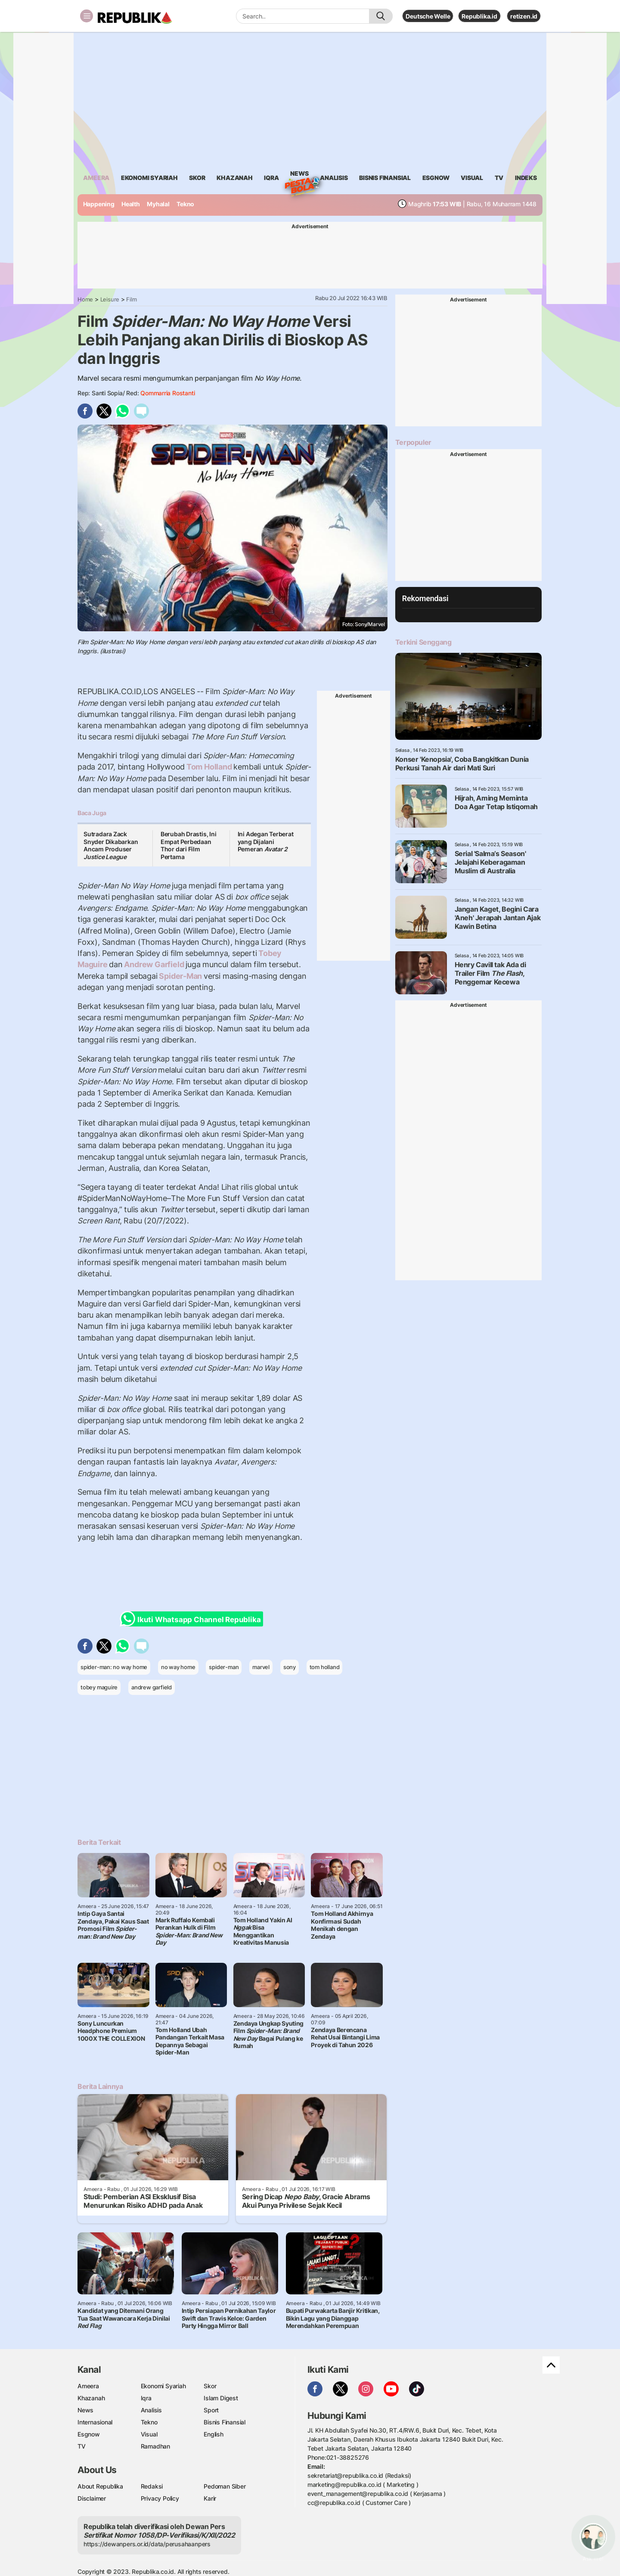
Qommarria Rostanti (167, 393)
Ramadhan (155, 2446)
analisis (333, 177)
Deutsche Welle (428, 16)
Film (131, 299)
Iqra (146, 2398)
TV (499, 177)
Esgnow (89, 2434)
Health (130, 204)
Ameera (88, 2386)
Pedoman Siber (224, 2486)
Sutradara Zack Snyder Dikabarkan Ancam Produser (111, 845)
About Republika (100, 2486)
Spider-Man (181, 976)
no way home (178, 1667)
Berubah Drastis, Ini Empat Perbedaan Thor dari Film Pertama (189, 845)
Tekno (185, 204)
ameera (96, 177)
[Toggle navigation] (87, 16)
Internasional (95, 2422)
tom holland (325, 1667)
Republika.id (479, 16)
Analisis (151, 2410)
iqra (271, 177)
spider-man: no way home (114, 1667)
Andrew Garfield (154, 964)
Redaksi (152, 2486)
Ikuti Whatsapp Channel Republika (192, 1618)
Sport (211, 2410)
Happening (99, 204)
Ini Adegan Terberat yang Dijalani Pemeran (266, 841)
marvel (261, 1667)
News (299, 175)
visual (472, 177)
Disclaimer (92, 2498)
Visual (149, 2434)
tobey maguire (99, 1687)
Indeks (526, 177)
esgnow (436, 177)
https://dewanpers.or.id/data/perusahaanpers (147, 2544)
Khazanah (91, 2398)
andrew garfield (151, 1687)
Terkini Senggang (423, 642)
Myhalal (158, 204)
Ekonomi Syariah (149, 177)
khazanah (234, 177)
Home (85, 299)
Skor (210, 2386)
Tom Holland (209, 766)
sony (289, 1667)
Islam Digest (221, 2398)
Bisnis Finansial (385, 177)
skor (197, 177)
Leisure (110, 299)
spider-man (224, 1667)
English (213, 2434)
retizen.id (523, 16)
